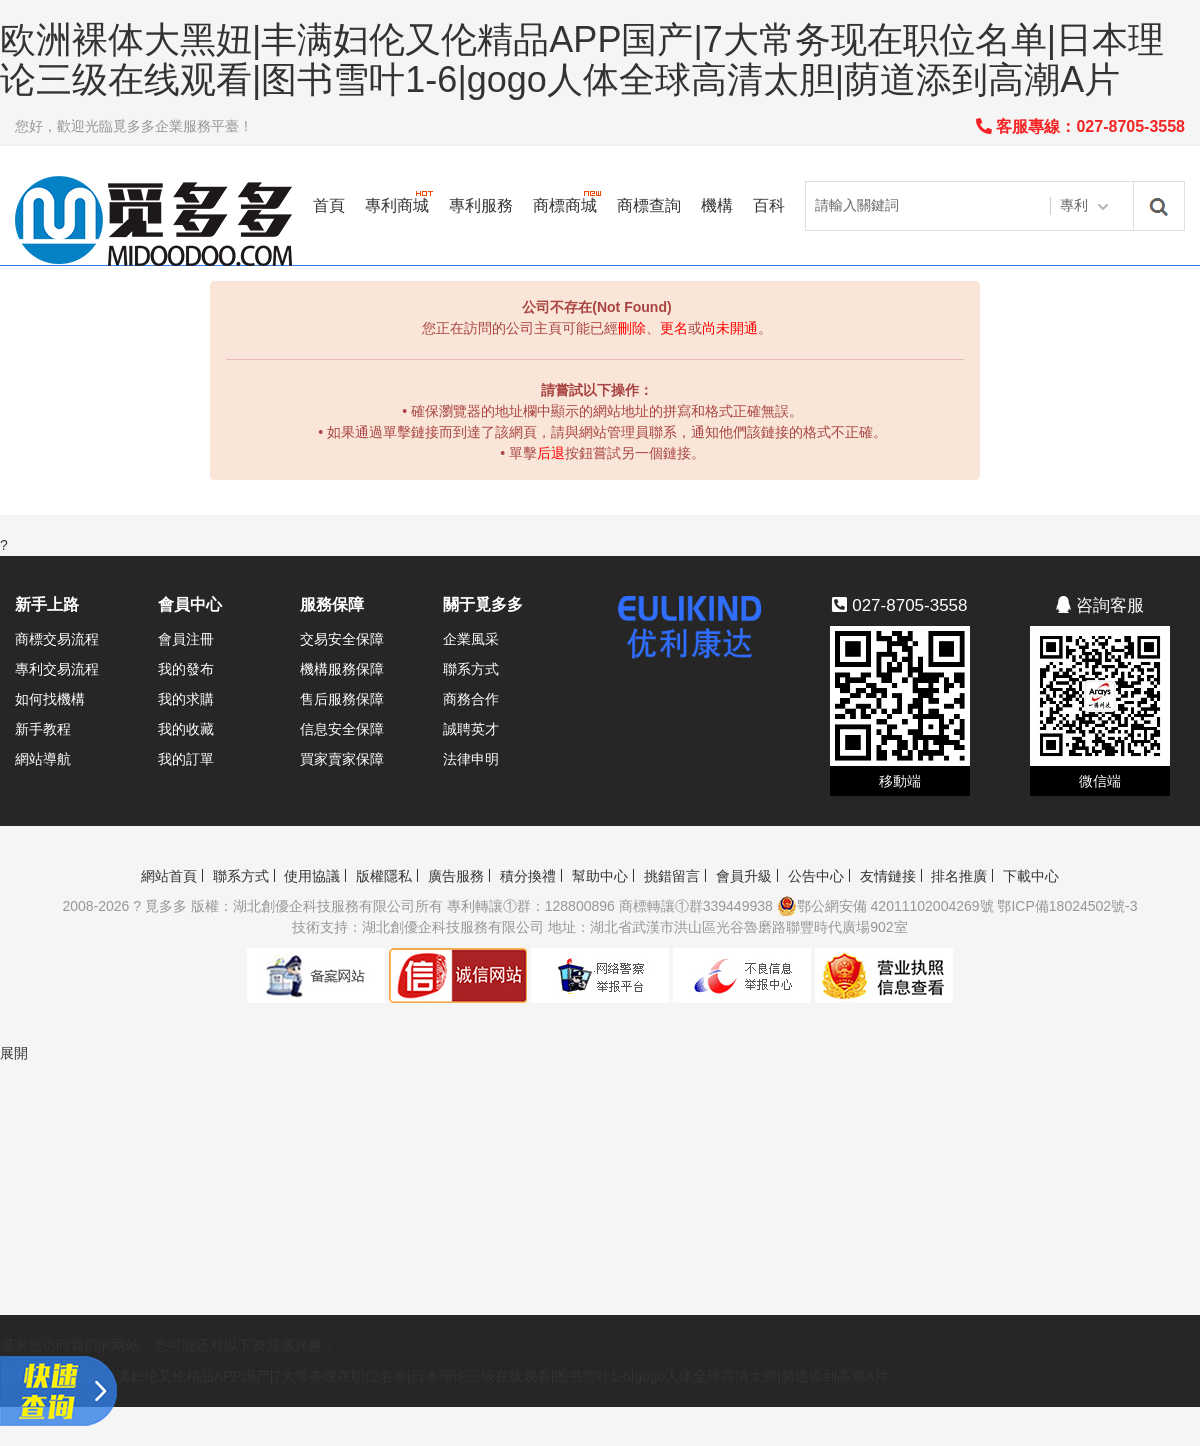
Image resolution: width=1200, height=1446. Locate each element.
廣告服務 (456, 876)
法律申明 (471, 759)
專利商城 (397, 205)
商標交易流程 (57, 639)
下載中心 (1031, 876)
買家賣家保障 (342, 759)
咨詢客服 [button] (1100, 605)
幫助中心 (600, 876)
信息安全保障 (342, 729)
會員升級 (744, 876)
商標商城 (565, 205)
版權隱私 (384, 876)
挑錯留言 (672, 876)
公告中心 (816, 876)
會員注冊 (186, 639)
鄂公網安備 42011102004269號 (885, 906)
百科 (769, 205)
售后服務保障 (342, 699)
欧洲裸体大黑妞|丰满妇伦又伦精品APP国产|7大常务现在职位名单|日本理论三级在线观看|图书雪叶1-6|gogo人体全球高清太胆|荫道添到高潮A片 (582, 59)
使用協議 (312, 876)
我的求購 (186, 699)
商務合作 (471, 699)
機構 (717, 205)
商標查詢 (649, 205)
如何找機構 (50, 699)
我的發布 (186, 669)
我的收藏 (186, 729)
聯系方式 (471, 669)
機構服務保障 (342, 669)
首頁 (329, 205)
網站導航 (43, 759)
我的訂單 (186, 759)
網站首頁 (169, 876)
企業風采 (471, 639)
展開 (14, 1053)
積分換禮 (528, 876)
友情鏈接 (888, 876)
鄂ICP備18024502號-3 (1067, 906)
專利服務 (481, 205)
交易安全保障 (342, 639)
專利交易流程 (57, 669)
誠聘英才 (471, 729)
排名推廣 (959, 876)
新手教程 (43, 729)
